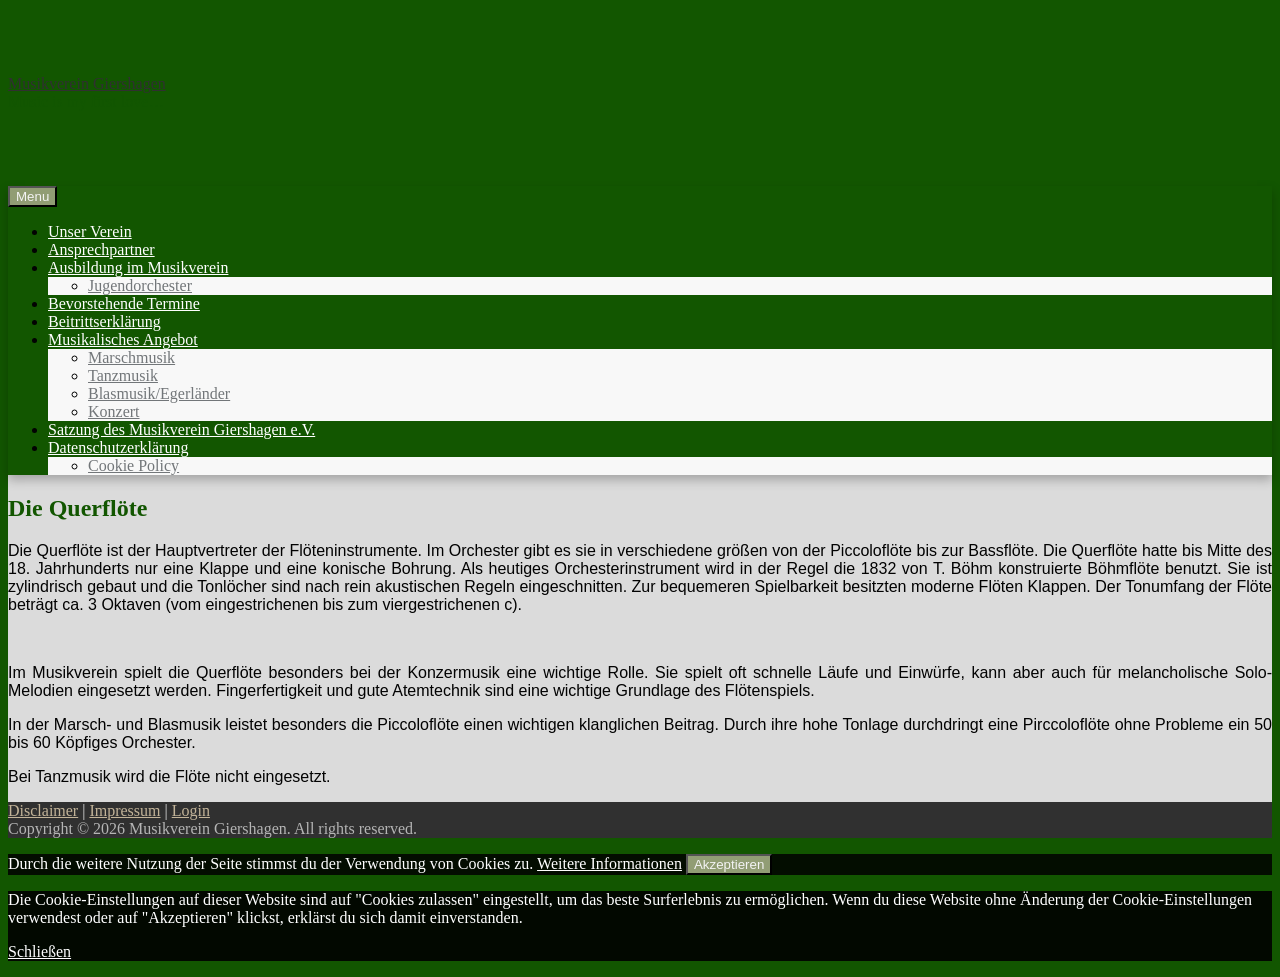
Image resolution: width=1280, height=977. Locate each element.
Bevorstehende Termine (124, 303)
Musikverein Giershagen (87, 83)
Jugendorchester (140, 285)
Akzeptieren (729, 864)
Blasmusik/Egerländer (159, 393)
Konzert (114, 411)
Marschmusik (131, 357)
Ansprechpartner (101, 249)
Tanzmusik (123, 375)
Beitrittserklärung (104, 321)
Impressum (124, 810)
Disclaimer (43, 810)
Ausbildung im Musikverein (138, 267)
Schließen (39, 951)
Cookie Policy (133, 465)
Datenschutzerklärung (118, 447)
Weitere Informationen (609, 863)
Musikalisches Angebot (123, 339)
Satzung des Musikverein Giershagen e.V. (181, 429)
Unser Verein (90, 231)
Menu (32, 196)
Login (191, 810)
